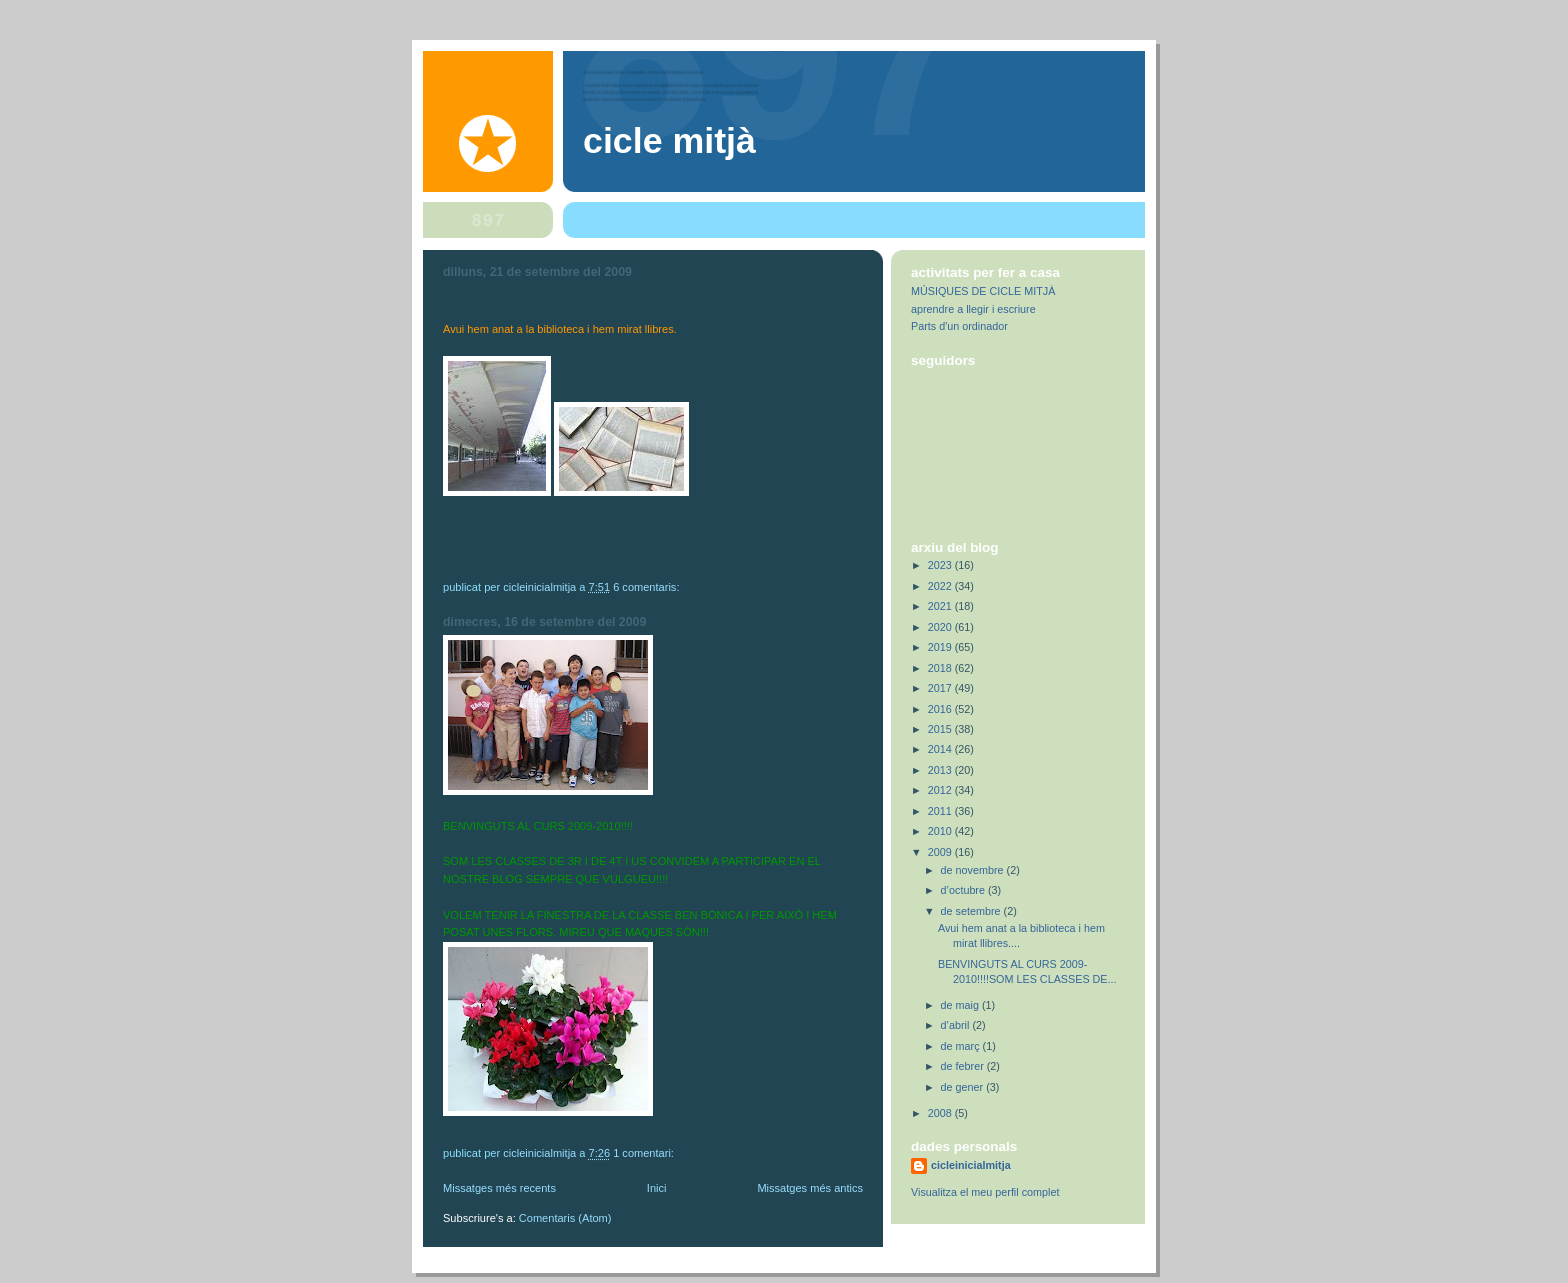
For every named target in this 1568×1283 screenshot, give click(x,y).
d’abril (957, 1025)
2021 (941, 606)
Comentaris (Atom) (565, 1218)
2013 (941, 770)
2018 (941, 668)
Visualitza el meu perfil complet (985, 1192)
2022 (941, 586)
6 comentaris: (647, 587)
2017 (941, 688)
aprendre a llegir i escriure (973, 309)
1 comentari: (645, 1153)
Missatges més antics (810, 1188)
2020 (941, 627)
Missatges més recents (499, 1188)
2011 (941, 811)
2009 (941, 852)
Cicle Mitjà (669, 141)
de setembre (972, 911)
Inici (657, 1188)
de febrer (964, 1066)
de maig (961, 1005)
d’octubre (964, 890)
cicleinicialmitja (971, 1165)
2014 (941, 749)
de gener (964, 1087)
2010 (941, 831)
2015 (941, 729)
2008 (941, 1113)
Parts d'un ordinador (959, 326)
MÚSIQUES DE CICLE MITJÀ (983, 291)
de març (962, 1046)
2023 (941, 565)
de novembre (974, 870)
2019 (941, 647)
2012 (941, 790)
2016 (941, 709)
